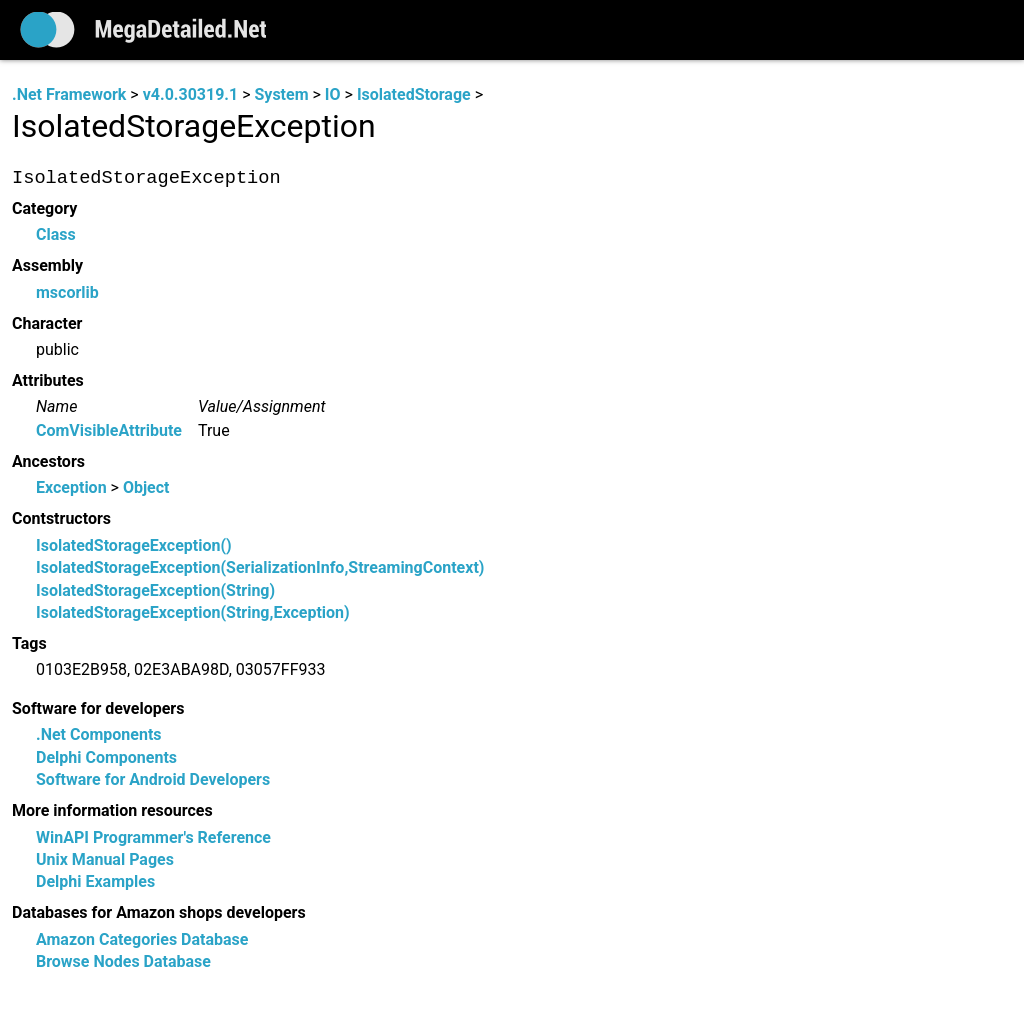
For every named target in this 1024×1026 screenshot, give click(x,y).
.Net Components (99, 735)
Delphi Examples (95, 882)
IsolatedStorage (414, 94)
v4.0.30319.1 (190, 94)
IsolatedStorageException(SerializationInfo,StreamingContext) (260, 568)
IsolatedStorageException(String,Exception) (193, 612)
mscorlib (67, 292)
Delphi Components (106, 757)
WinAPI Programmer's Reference (153, 837)
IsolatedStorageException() (134, 545)
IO (333, 94)
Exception (71, 488)
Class (56, 235)
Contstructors (61, 519)
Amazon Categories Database (142, 939)
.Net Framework (69, 94)
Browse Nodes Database (123, 962)
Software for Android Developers (153, 780)
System (281, 94)
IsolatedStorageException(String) (155, 590)
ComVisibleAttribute (109, 430)
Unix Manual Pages (105, 859)
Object (146, 488)
